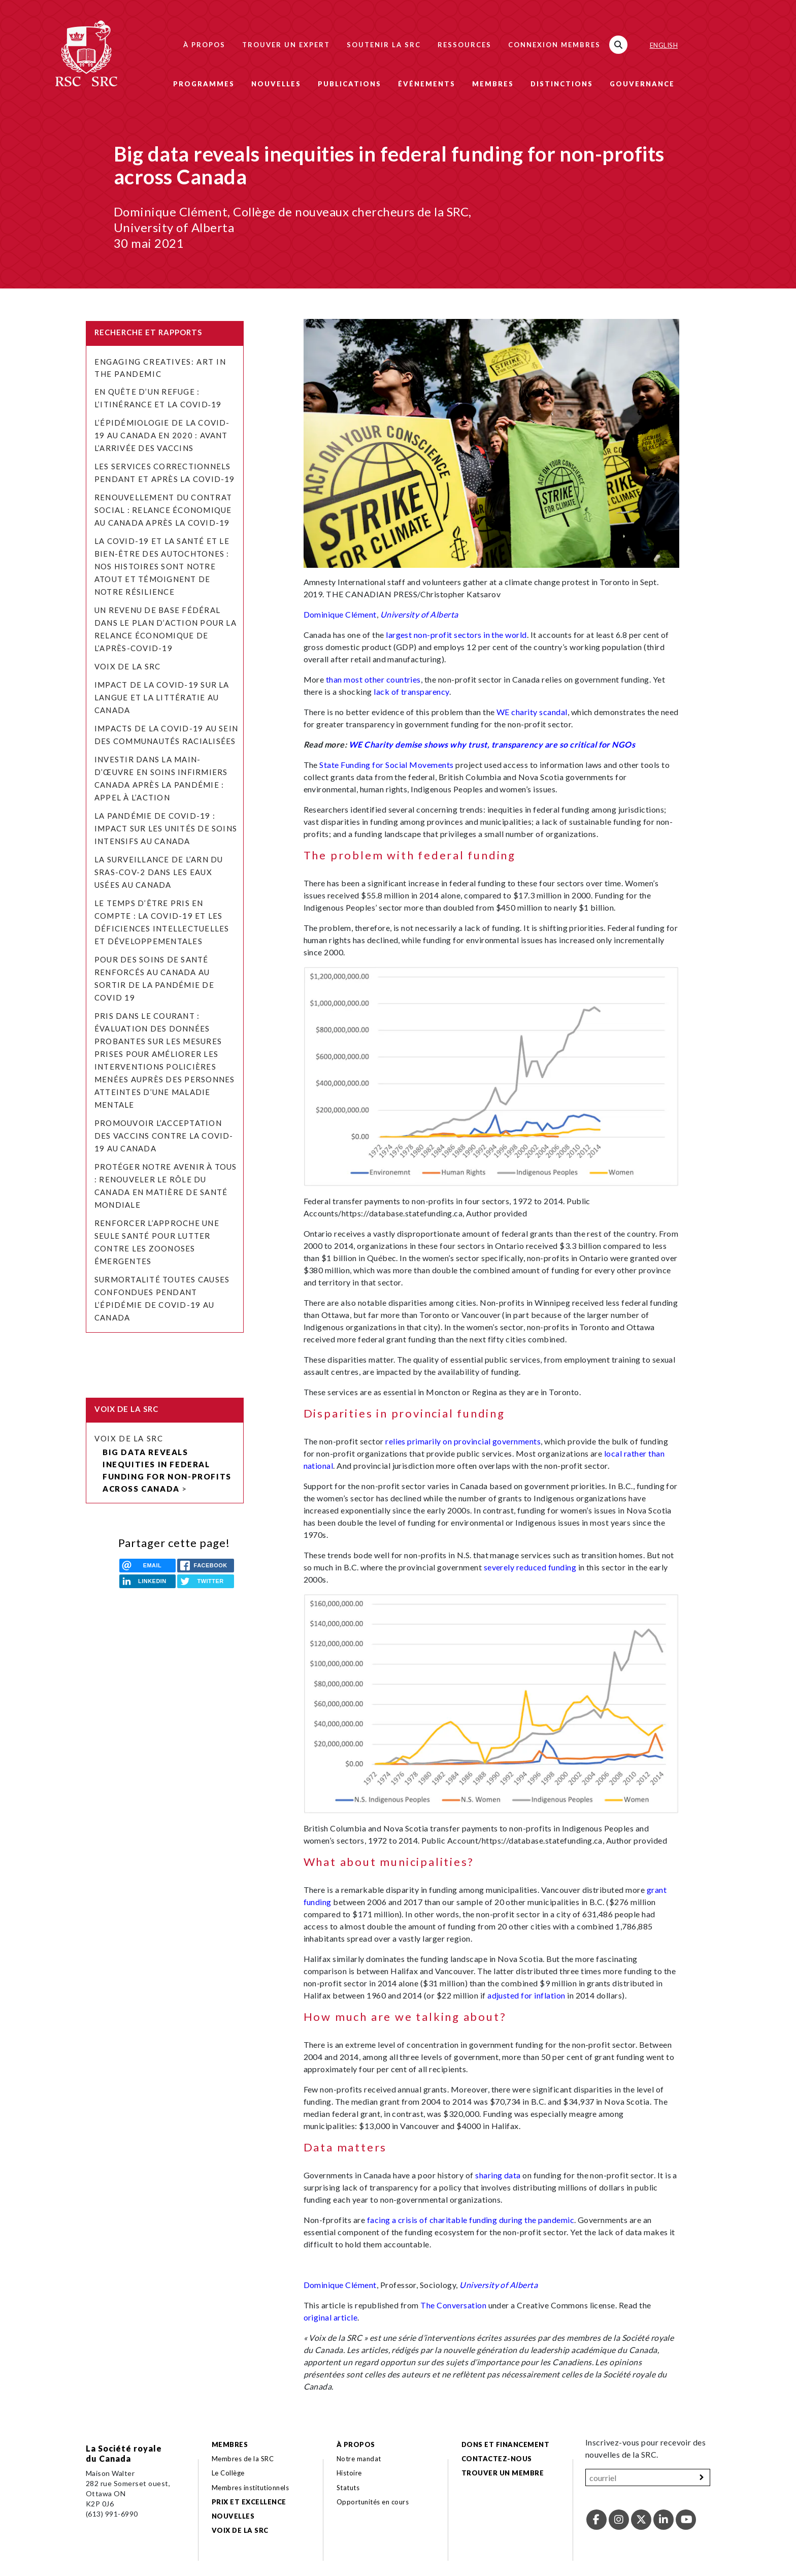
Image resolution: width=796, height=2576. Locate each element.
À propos (204, 45)
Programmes (204, 84)
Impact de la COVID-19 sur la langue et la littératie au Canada (161, 697)
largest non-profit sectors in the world (456, 634)
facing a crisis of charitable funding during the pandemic (470, 2220)
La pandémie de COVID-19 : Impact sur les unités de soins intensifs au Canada (165, 828)
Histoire (349, 2473)
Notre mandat (359, 2459)
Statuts (348, 2488)
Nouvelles (276, 84)
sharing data (498, 2175)
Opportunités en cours (374, 2502)
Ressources (464, 45)
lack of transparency (411, 691)
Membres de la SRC (243, 2459)
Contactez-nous (496, 2459)
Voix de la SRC (127, 666)
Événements (426, 84)
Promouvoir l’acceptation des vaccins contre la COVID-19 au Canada (164, 1135)
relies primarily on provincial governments (463, 1441)
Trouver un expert (286, 45)
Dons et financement (505, 2444)
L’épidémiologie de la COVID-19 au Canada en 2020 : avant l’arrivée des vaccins (162, 435)
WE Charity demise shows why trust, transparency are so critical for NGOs (492, 744)
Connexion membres (554, 45)
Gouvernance (642, 84)
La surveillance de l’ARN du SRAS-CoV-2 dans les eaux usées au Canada (158, 872)
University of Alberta (419, 614)
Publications (349, 84)
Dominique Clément (340, 614)
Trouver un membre (502, 2473)
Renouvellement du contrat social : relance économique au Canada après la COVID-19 (163, 510)
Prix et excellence (249, 2502)
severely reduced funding (530, 1567)
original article (331, 2317)
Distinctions (561, 84)
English (664, 45)
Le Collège (228, 2473)
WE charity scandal (532, 712)
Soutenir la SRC (384, 45)
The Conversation (453, 2305)
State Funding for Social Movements (386, 764)
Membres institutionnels (250, 2488)
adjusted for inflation (526, 1995)
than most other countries (373, 679)
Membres (493, 84)
